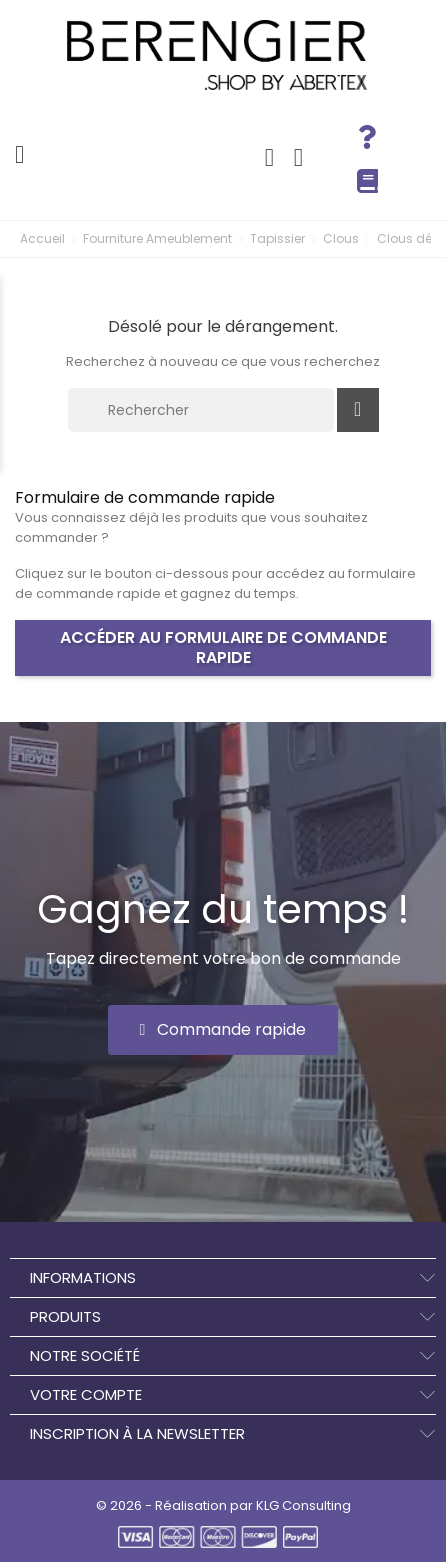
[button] (223, 1030)
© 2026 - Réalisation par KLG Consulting (223, 1505)
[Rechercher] (201, 410)
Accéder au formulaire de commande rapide (223, 647)
